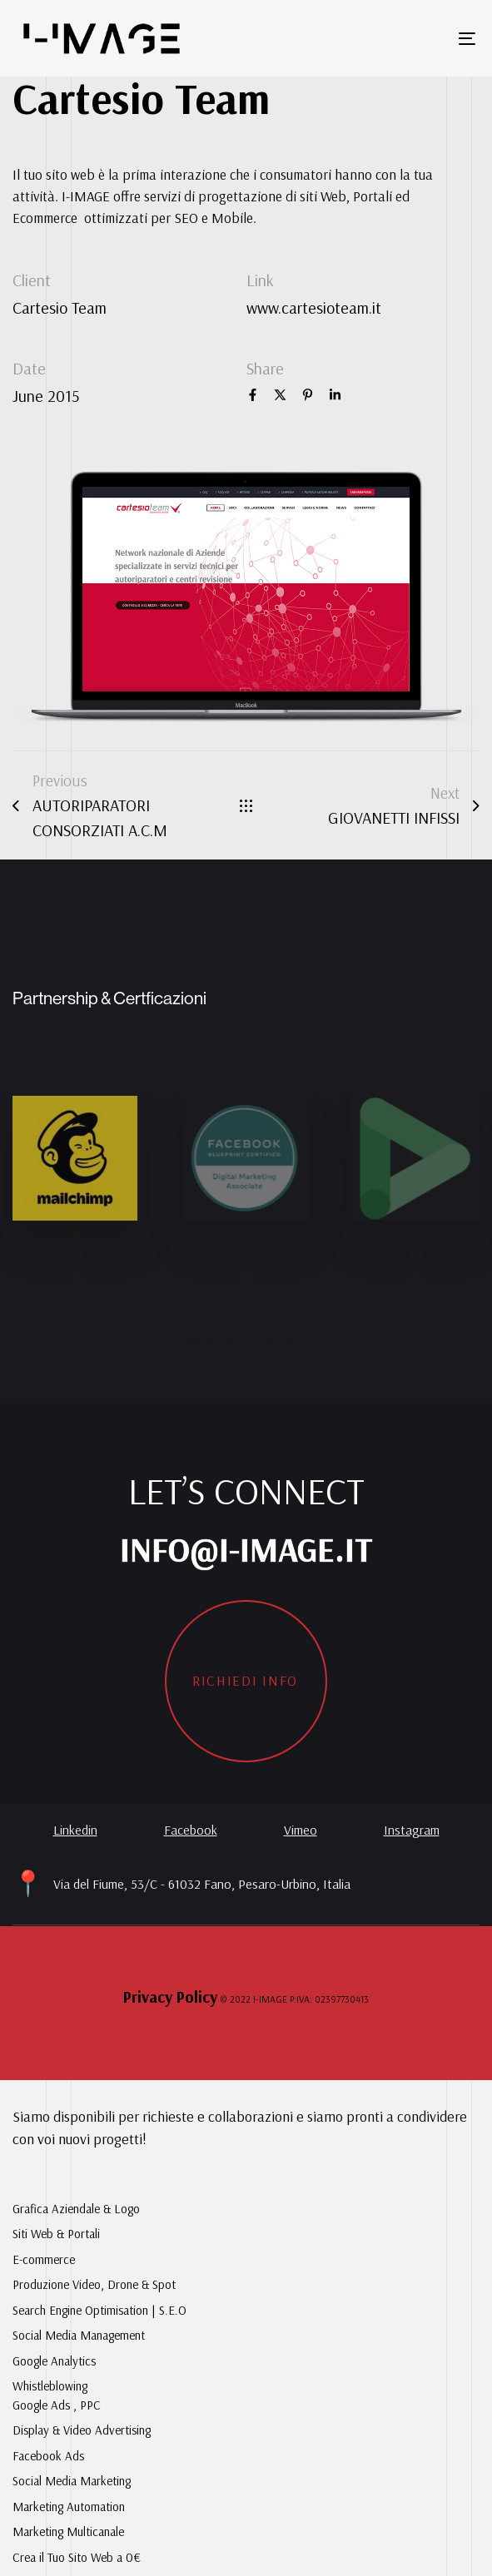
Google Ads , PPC (56, 2405)
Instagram (412, 1829)
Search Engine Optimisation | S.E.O (99, 2310)
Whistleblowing (49, 2386)
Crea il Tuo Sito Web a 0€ (76, 2557)
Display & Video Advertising (81, 2430)
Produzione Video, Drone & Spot (94, 2284)
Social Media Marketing (71, 2481)
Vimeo (300, 1829)
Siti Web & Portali (56, 2234)
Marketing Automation (68, 2506)
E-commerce (43, 2259)
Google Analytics (54, 2361)
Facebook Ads (48, 2456)
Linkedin (75, 1829)
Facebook (190, 1829)
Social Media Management (78, 2335)
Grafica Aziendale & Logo (76, 2209)
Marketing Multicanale (68, 2531)
